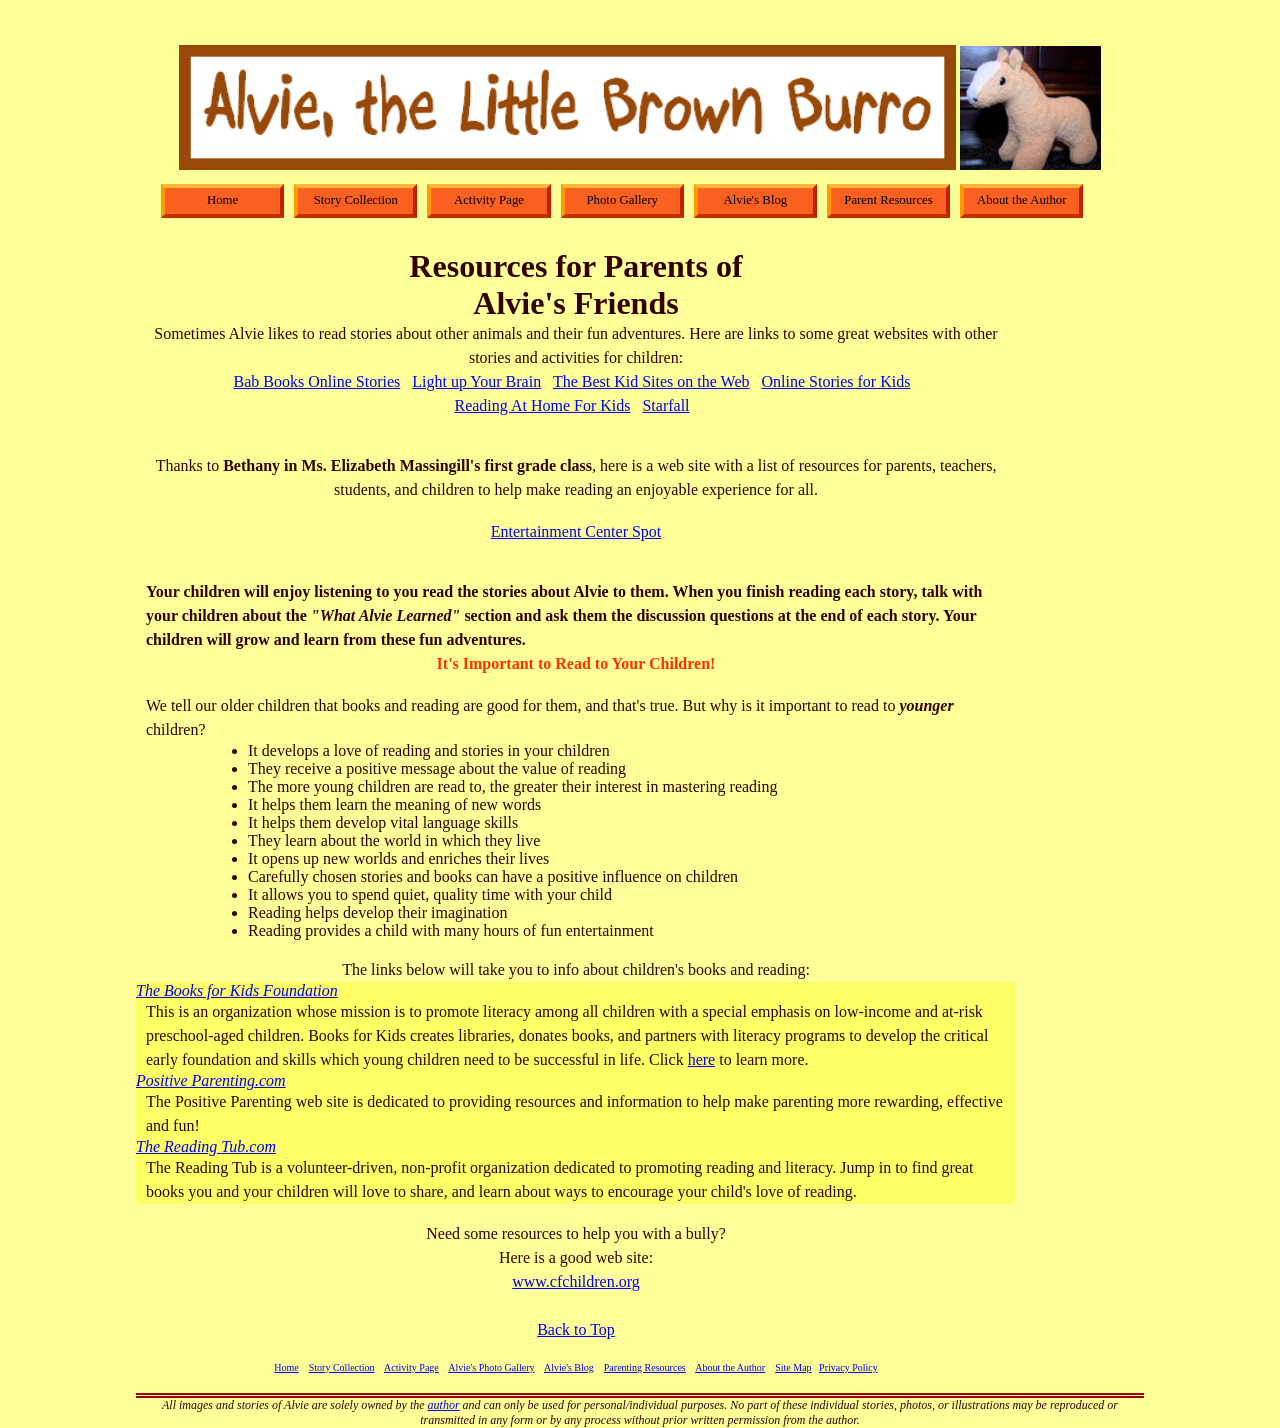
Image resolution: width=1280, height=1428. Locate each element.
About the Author (730, 1367)
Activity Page (411, 1367)
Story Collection (342, 1367)
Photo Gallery (621, 200)
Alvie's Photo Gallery (491, 1367)
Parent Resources (888, 200)
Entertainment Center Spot (576, 531)
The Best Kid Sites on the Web (651, 381)
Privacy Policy (848, 1367)
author (444, 1405)
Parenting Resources (645, 1367)
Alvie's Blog (569, 1367)
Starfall (665, 405)
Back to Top (576, 1329)
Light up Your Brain (476, 381)
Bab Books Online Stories (317, 381)
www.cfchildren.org (576, 1281)
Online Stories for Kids (836, 381)
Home (286, 1367)
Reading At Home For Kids (542, 405)
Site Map (793, 1367)
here (702, 1059)
